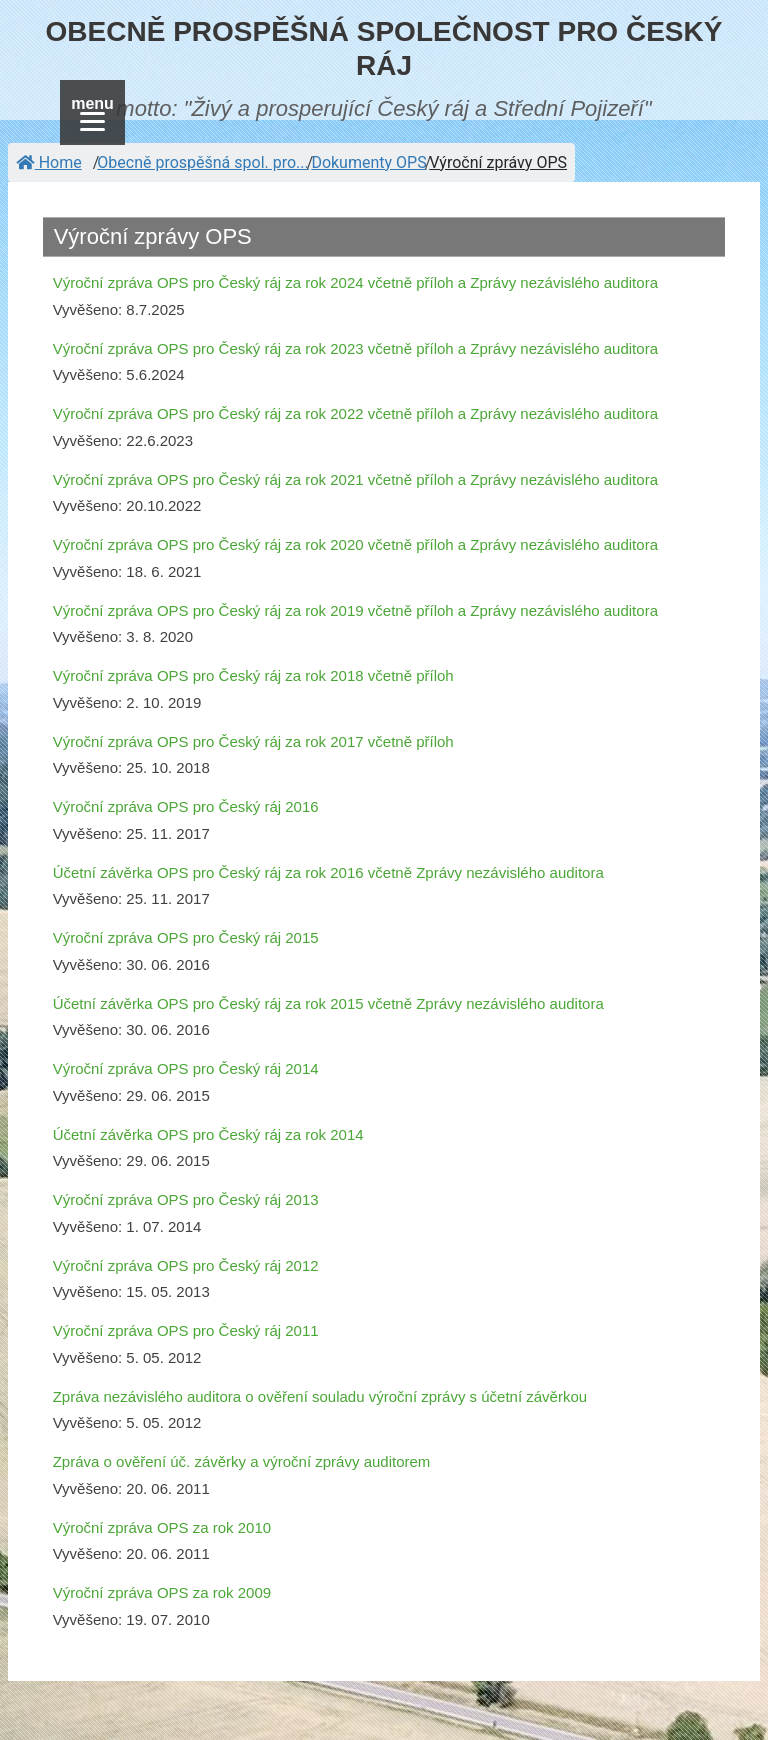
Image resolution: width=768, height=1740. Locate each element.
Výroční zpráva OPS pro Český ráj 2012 (186, 1265)
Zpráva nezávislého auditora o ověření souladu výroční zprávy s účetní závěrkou (320, 1396)
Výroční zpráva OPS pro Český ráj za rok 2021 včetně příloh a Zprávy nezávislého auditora (355, 479)
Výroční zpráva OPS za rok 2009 (162, 1592)
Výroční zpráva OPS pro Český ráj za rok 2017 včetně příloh (253, 741)
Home (49, 162)
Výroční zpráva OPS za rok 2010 (162, 1527)
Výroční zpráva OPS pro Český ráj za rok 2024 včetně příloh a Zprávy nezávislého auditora (355, 282)
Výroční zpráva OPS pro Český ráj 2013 (186, 1199)
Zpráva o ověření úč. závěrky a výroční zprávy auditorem (242, 1461)
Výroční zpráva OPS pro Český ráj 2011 (186, 1330)
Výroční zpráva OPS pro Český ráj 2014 (186, 1068)
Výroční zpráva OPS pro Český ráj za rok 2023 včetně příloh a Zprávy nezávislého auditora (355, 348)
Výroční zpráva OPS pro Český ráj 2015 (186, 937)
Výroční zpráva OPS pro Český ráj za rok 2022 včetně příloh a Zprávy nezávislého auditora (355, 413)
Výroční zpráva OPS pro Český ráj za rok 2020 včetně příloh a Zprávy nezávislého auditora (355, 544)
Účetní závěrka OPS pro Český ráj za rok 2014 (208, 1134)
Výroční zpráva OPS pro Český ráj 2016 (186, 806)
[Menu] (92, 112)
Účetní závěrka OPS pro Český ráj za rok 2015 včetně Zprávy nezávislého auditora (328, 1003)
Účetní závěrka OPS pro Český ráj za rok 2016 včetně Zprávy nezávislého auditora (328, 872)
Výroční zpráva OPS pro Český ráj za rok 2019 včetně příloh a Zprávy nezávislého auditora (355, 610)
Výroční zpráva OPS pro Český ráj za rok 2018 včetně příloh (253, 675)
